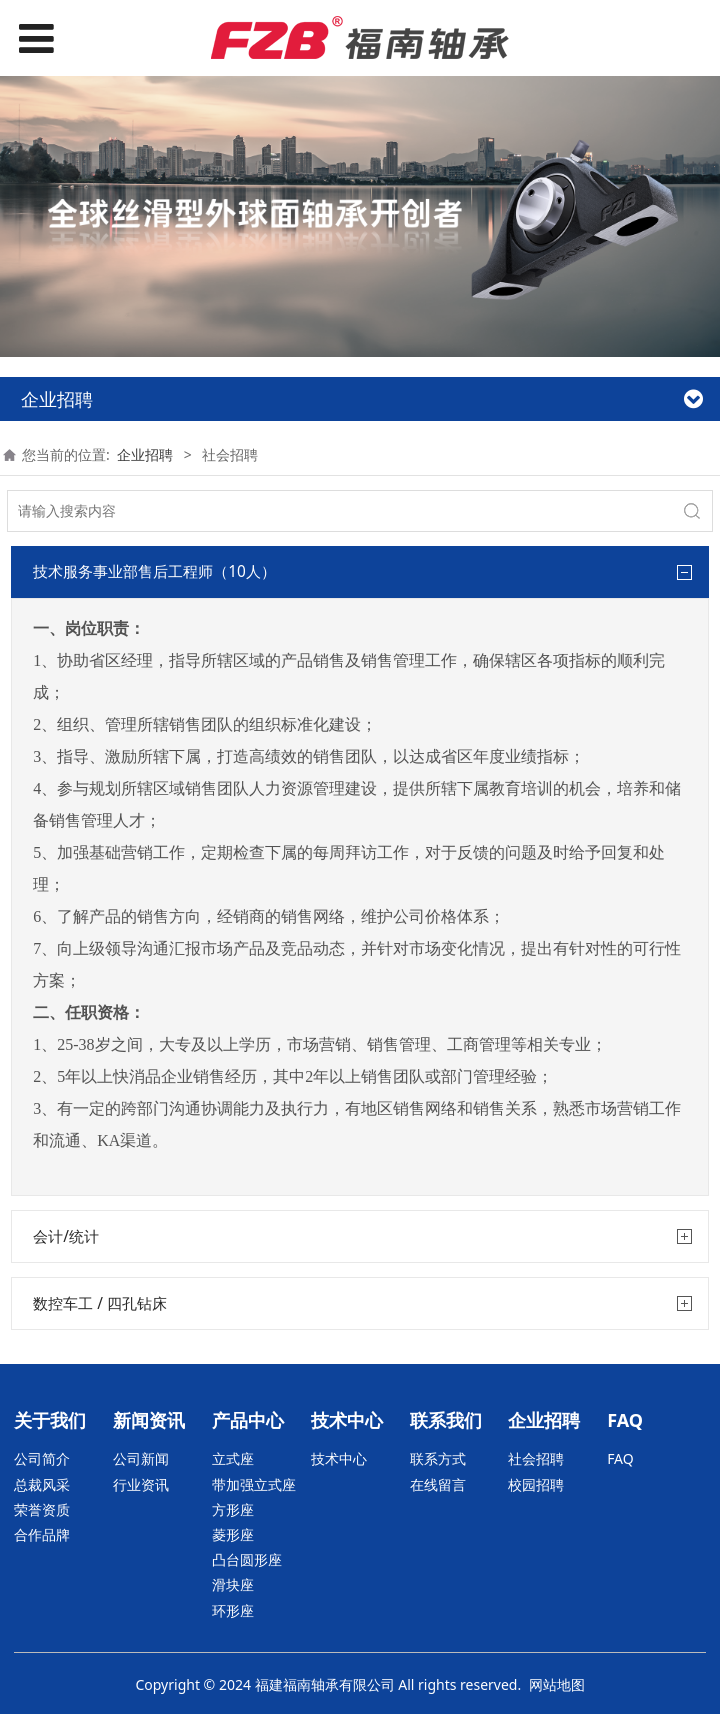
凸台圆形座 (247, 1559)
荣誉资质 (42, 1509)
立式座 (233, 1458)
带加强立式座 (254, 1484)
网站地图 (557, 1684)
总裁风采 (42, 1484)
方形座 (233, 1509)
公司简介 (42, 1458)
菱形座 (233, 1534)
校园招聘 (536, 1484)
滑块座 (233, 1584)
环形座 (233, 1610)
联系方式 (438, 1458)
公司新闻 (141, 1458)
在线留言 (438, 1484)
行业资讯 (141, 1484)
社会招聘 (536, 1458)
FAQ (620, 1458)
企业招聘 (145, 454)
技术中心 (339, 1458)
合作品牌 (42, 1534)
